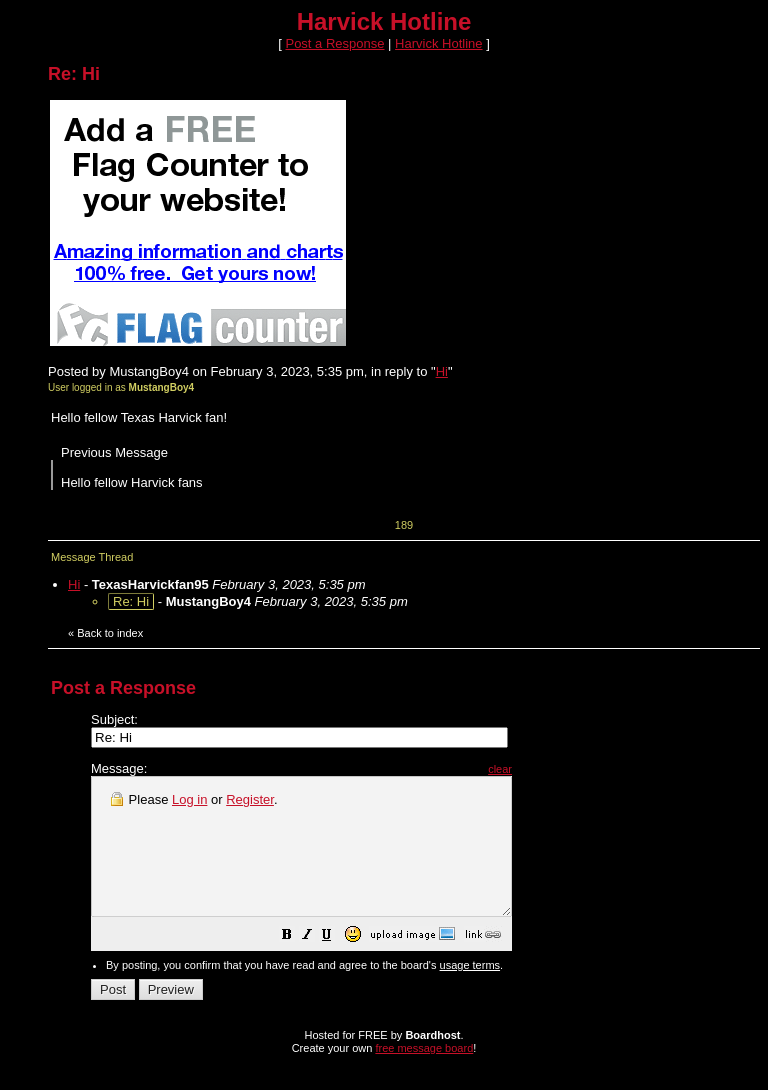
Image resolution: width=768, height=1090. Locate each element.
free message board (424, 1075)
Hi (442, 371)
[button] (337, 964)
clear (550, 769)
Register (250, 799)
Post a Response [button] (334, 43)
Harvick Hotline (438, 43)
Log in (189, 799)
